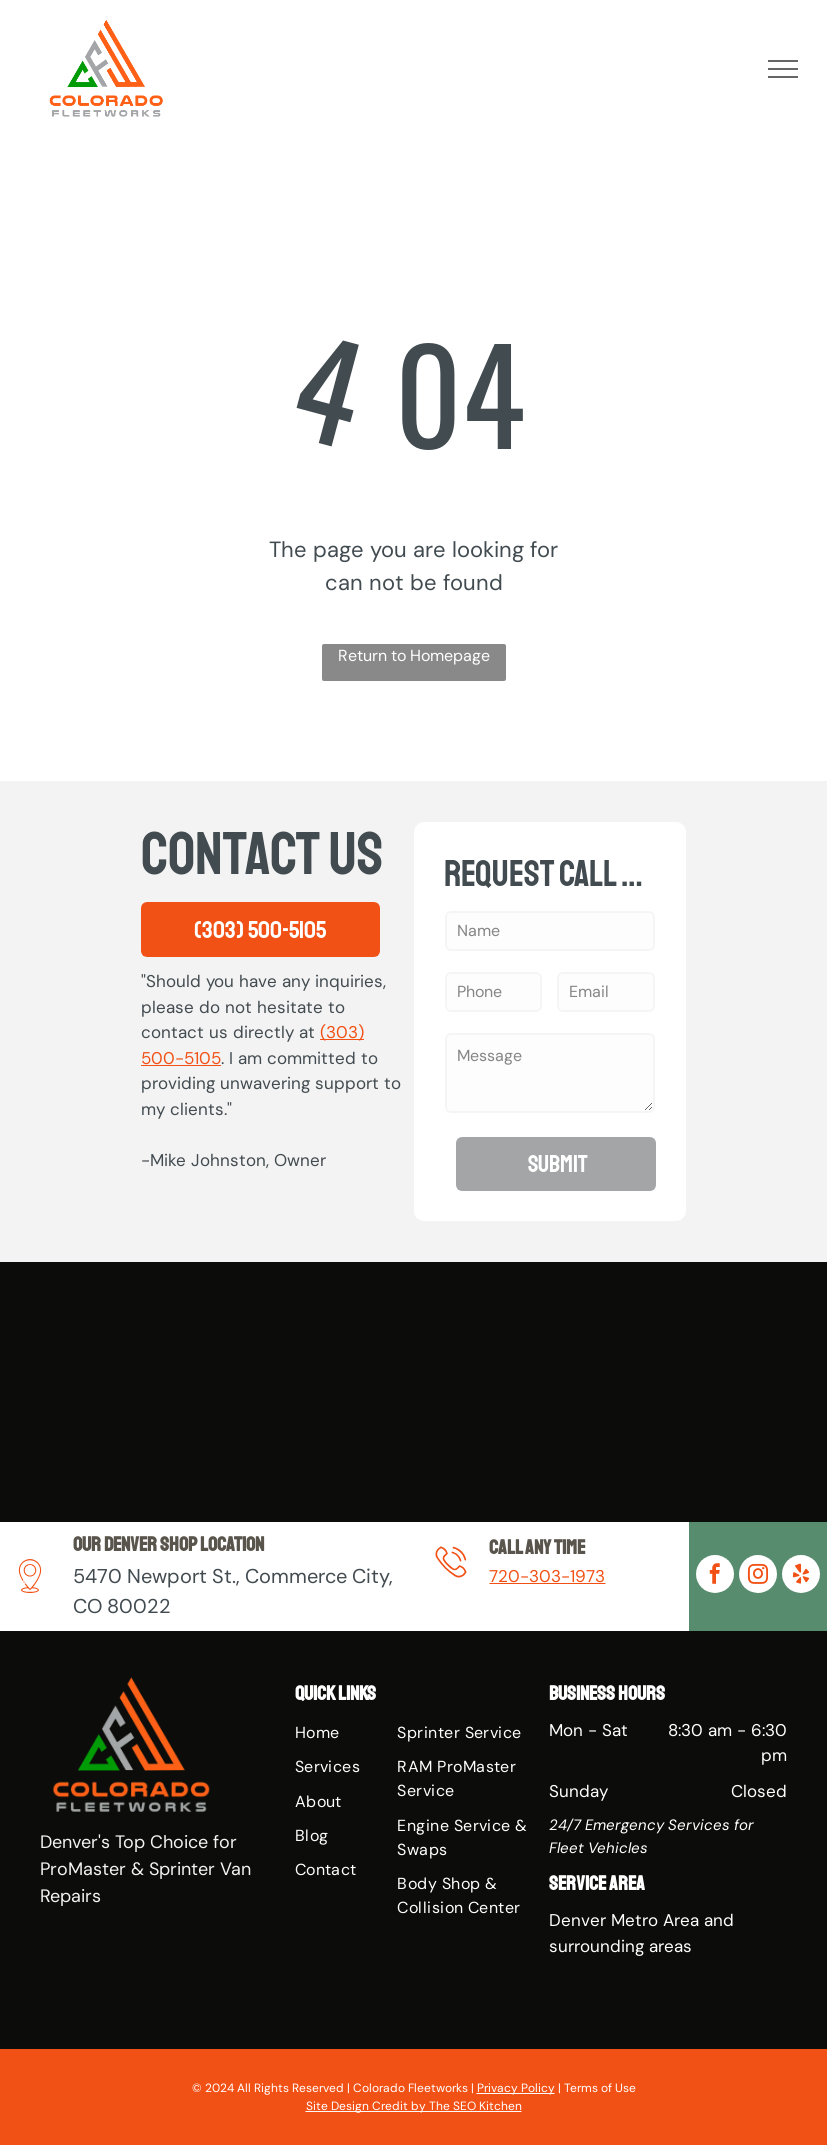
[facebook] (715, 1576)
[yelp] (801, 1576)
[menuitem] (371, 1733)
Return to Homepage (414, 655)
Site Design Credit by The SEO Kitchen (414, 2106)
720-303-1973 (547, 1576)
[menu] (783, 69)
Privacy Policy (516, 2088)
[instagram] (758, 1576)
